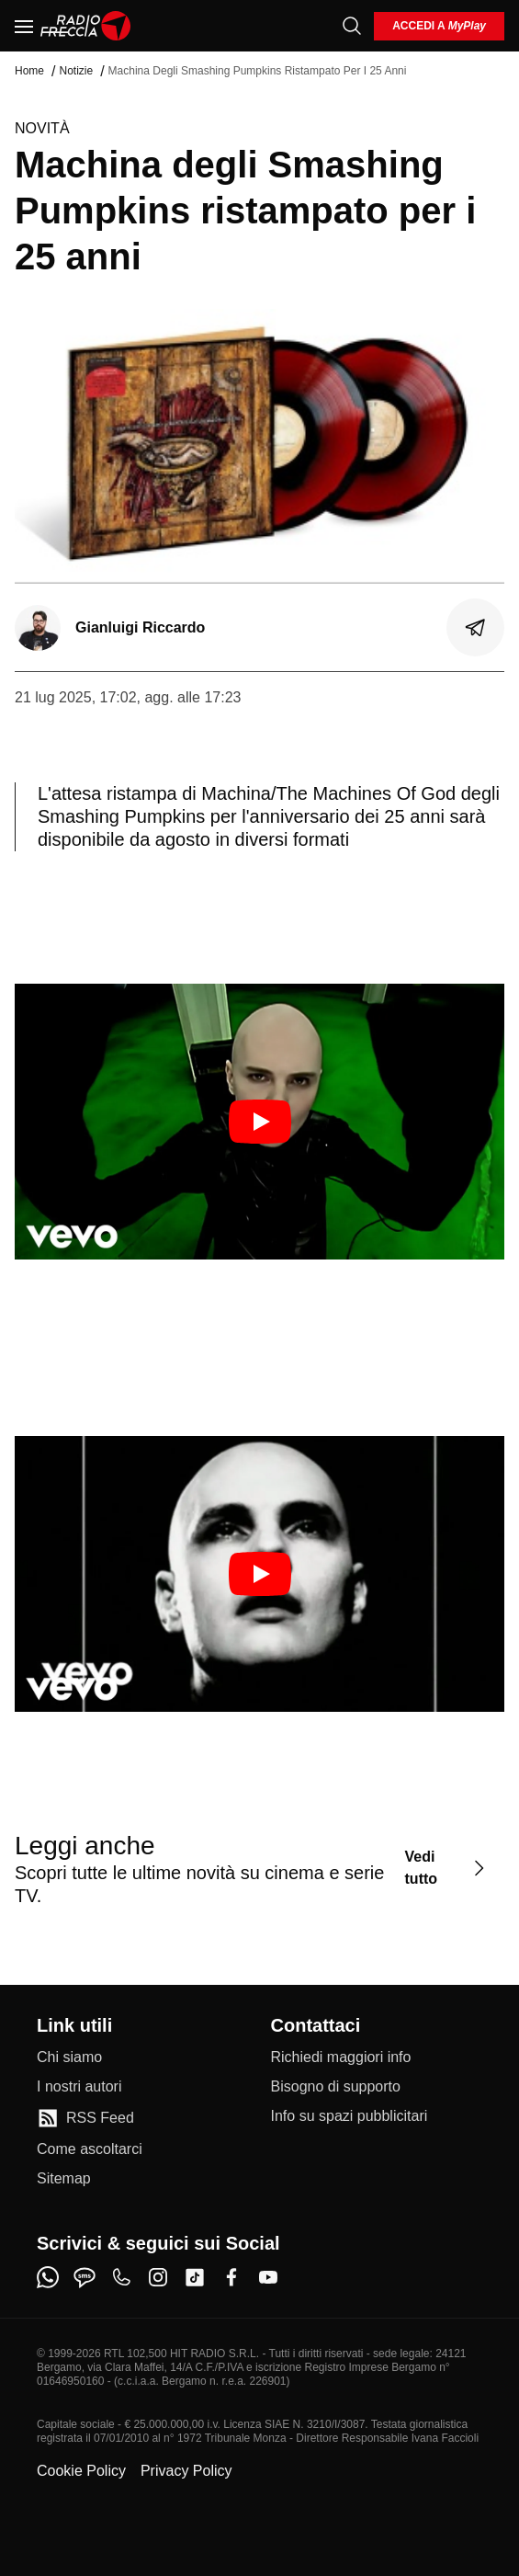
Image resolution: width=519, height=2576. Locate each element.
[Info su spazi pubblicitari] (349, 2116)
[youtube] (268, 2277)
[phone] (121, 2277)
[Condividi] (475, 628)
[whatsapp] (48, 2277)
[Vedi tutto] (447, 1868)
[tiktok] (195, 2277)
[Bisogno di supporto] (336, 2087)
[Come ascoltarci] (89, 2149)
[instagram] (158, 2277)
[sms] (84, 2277)
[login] (439, 26)
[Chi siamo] (69, 2057)
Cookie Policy (81, 2471)
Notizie (76, 70)
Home (29, 70)
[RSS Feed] (85, 2118)
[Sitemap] (64, 2179)
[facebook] (231, 2277)
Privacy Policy (186, 2471)
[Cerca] (352, 26)
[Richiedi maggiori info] (341, 2057)
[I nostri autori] (79, 2087)
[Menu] (24, 25)
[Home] (85, 25)
